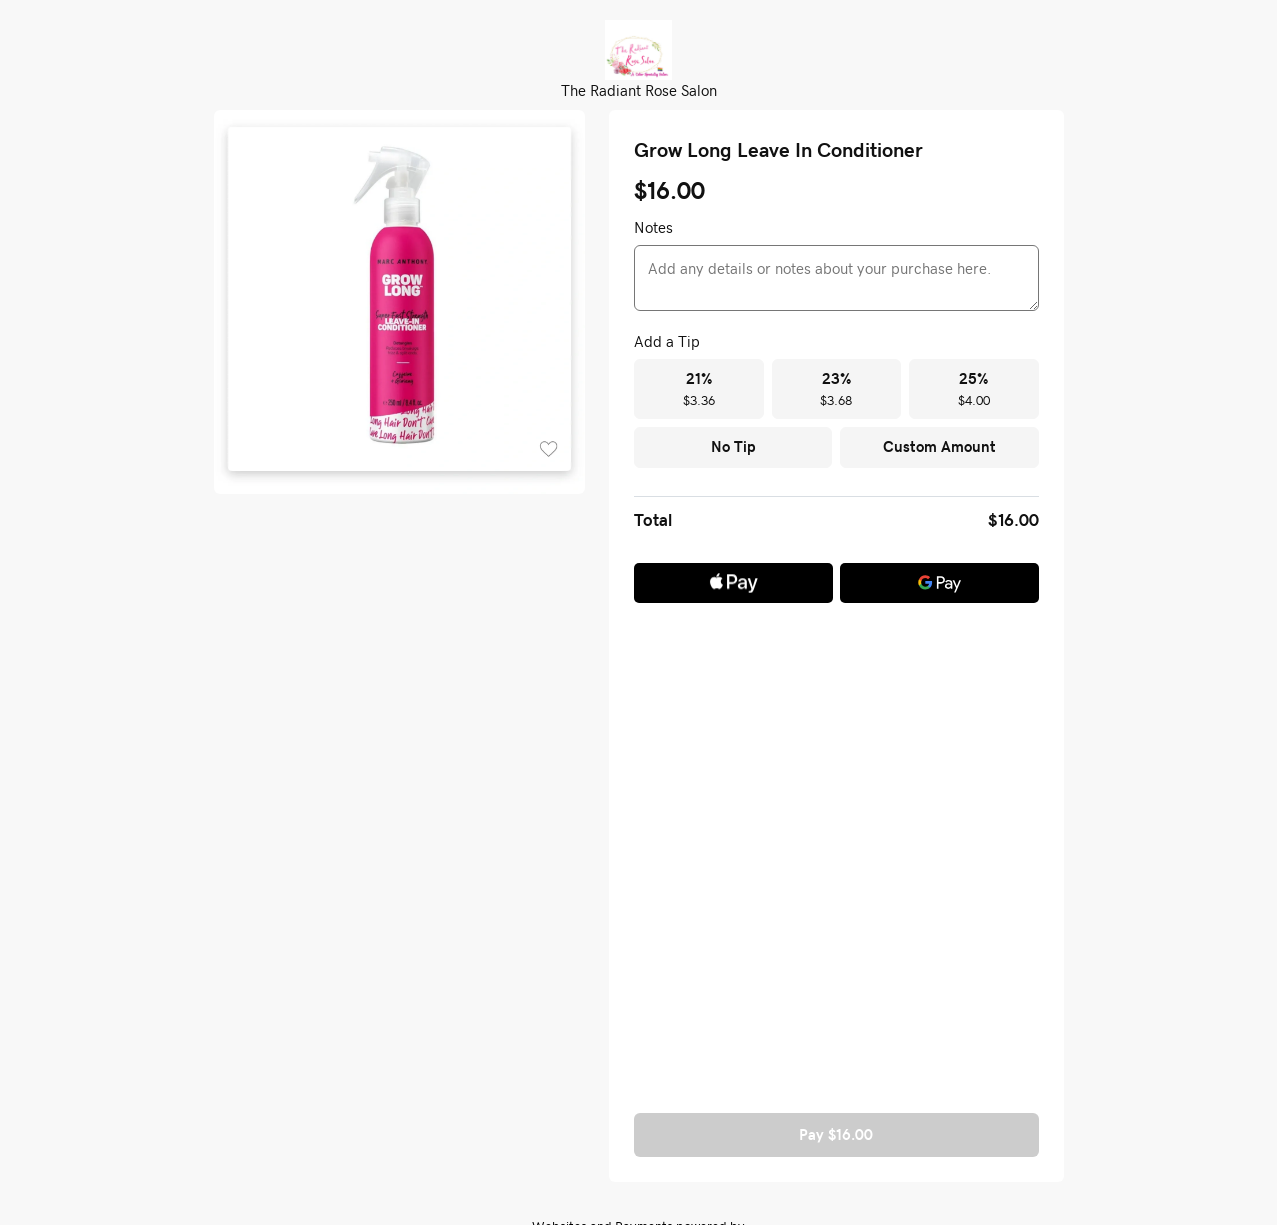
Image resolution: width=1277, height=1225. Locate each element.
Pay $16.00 (836, 1134)
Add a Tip (667, 341)
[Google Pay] (939, 583)
